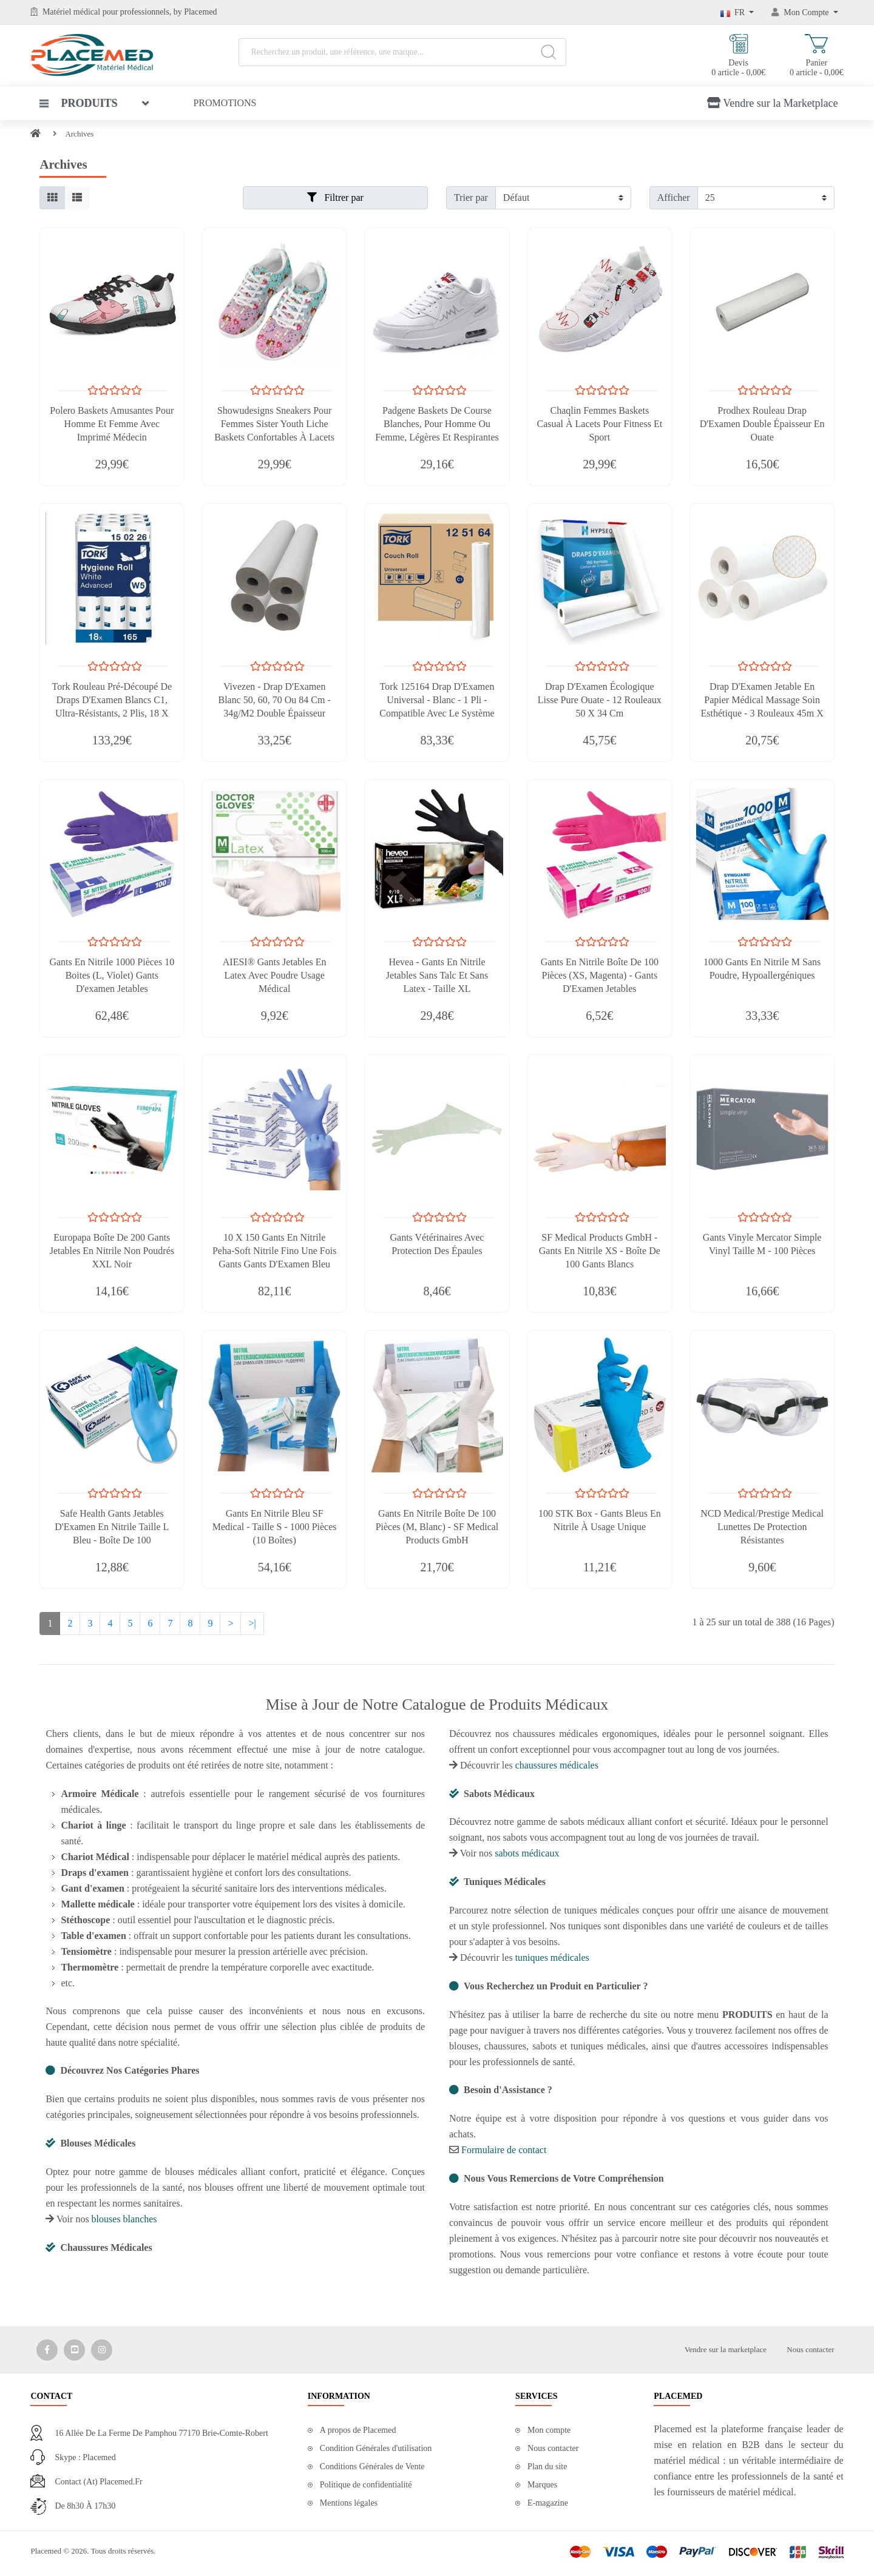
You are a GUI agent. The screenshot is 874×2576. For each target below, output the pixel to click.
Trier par (471, 197)
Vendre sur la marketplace (726, 2349)
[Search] (548, 52)
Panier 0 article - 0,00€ (817, 55)
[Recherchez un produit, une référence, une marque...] (402, 52)
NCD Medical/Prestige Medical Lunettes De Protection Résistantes (762, 1526)
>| (252, 1623)
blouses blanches (124, 2219)
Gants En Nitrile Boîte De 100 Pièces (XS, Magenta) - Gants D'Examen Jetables (600, 975)
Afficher (673, 197)
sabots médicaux (527, 1853)
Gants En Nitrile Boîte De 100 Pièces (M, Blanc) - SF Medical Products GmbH (437, 1526)
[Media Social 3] (101, 2350)
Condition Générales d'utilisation (376, 2448)
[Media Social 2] (74, 2350)
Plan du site (547, 2466)
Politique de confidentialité (366, 2484)
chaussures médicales (556, 1765)
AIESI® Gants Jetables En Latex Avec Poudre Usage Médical (275, 975)
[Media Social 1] (47, 2350)
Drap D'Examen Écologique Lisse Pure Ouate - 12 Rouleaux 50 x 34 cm (600, 699)
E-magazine (547, 2502)
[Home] (35, 133)
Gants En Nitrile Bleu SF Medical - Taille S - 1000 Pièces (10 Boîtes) (274, 1526)
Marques (542, 2484)
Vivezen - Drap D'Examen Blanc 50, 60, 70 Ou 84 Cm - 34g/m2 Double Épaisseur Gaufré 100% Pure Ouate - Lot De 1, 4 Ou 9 (274, 713)
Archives (79, 133)
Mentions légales (349, 2502)
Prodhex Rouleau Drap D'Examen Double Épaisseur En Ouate (762, 423)
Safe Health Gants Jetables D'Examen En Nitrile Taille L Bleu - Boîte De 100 (112, 1526)
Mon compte (549, 2430)
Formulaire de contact (503, 2150)
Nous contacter (810, 2349)
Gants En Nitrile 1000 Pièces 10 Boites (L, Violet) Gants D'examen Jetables (111, 975)
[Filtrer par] (563, 197)
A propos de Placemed (358, 2430)
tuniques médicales (552, 1957)
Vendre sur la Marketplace (772, 103)
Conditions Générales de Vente (372, 2466)
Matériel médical (71, 11)
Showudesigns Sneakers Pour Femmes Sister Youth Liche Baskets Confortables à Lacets (274, 423)
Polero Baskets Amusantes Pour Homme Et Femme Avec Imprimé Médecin (112, 423)
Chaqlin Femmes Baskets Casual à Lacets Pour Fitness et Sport (599, 423)
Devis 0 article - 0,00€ (738, 55)
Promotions (224, 103)
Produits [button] (78, 103)
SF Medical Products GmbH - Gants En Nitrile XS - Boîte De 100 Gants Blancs (599, 1250)
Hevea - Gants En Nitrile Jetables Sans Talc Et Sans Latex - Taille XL (437, 975)
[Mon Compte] (805, 12)
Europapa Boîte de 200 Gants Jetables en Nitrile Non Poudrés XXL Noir (112, 1250)
